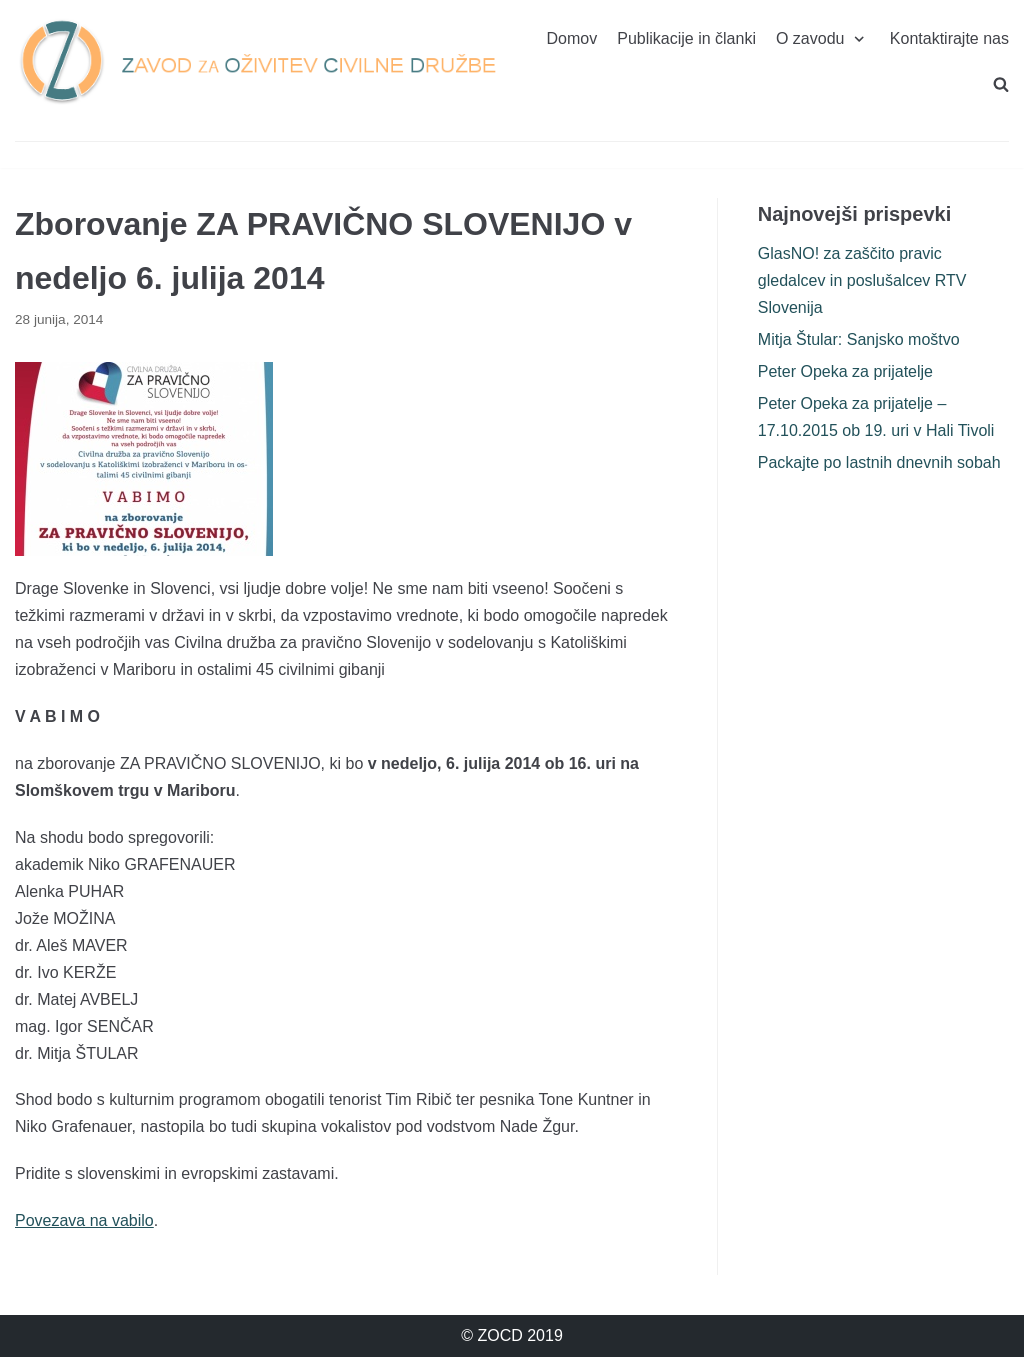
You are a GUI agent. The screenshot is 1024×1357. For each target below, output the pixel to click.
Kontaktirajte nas (949, 38)
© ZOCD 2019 (512, 1335)
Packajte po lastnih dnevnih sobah (879, 462)
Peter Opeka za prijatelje (845, 371)
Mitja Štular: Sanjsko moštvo (859, 339)
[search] (1001, 84)
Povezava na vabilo (84, 1220)
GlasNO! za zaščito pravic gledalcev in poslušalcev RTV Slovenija (862, 280)
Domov (572, 38)
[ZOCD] (256, 61)
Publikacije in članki (686, 38)
